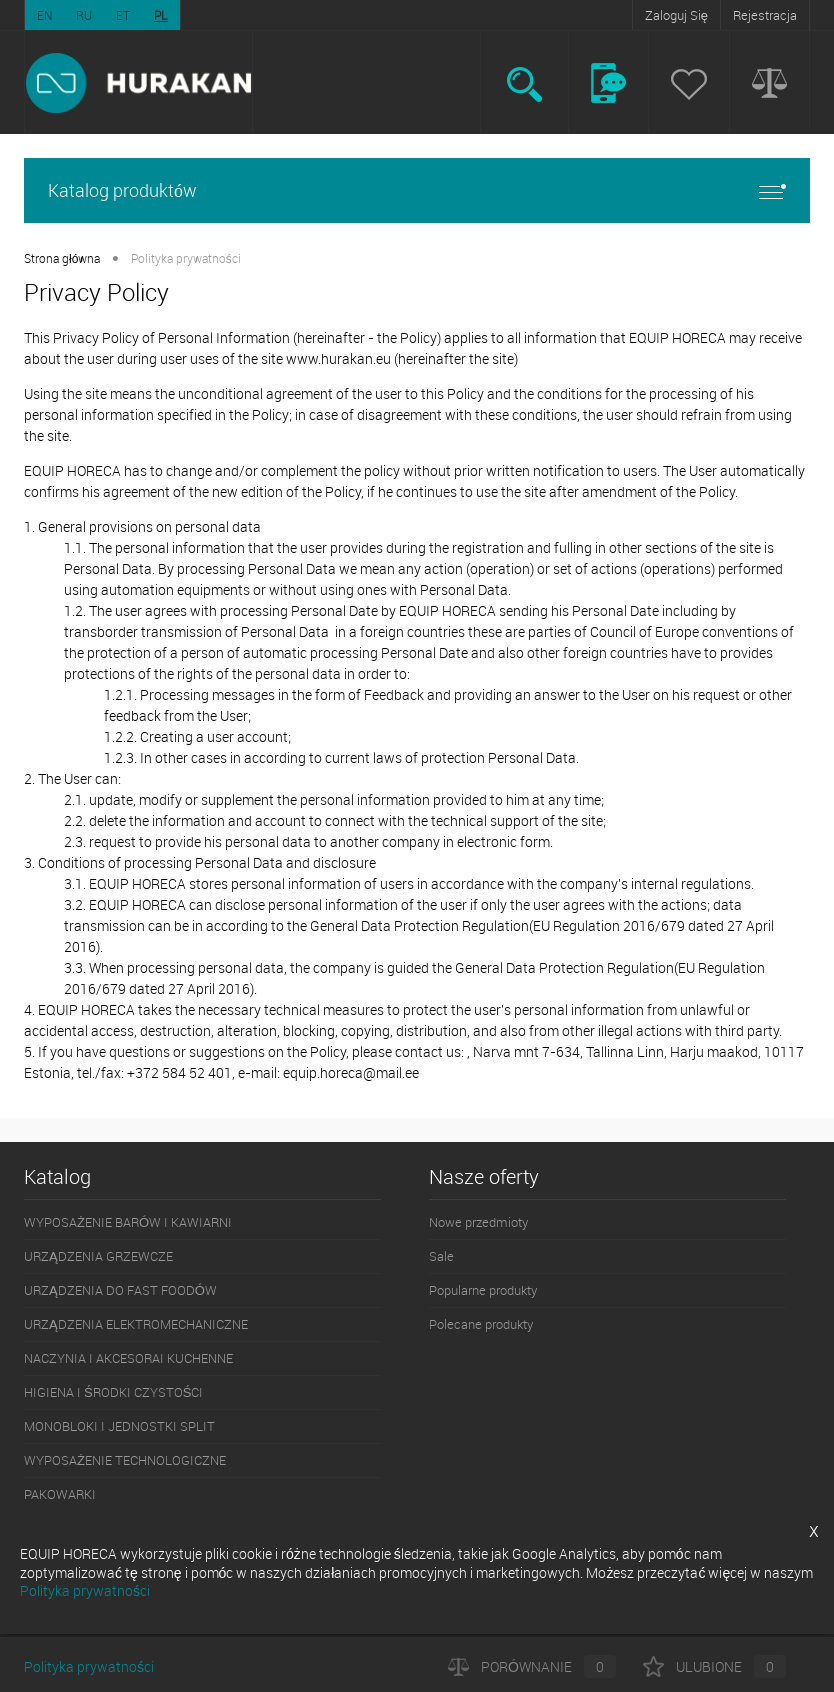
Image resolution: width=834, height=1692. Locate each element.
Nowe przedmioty (478, 1222)
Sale (441, 1256)
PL (161, 15)
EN (44, 15)
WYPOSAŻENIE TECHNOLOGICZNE (125, 1460)
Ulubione (714, 1666)
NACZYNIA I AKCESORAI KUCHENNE (128, 1358)
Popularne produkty (483, 1290)
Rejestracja (765, 15)
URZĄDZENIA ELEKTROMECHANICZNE (136, 1324)
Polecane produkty (481, 1324)
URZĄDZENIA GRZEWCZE (98, 1256)
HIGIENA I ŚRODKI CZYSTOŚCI (113, 1392)
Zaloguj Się (676, 15)
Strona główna (62, 258)
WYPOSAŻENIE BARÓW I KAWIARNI (128, 1222)
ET (123, 15)
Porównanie (532, 1666)
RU (84, 15)
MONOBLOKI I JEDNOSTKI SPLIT (119, 1426)
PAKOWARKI (60, 1494)
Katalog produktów (417, 190)
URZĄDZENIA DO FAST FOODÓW (120, 1290)
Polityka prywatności (89, 1666)
